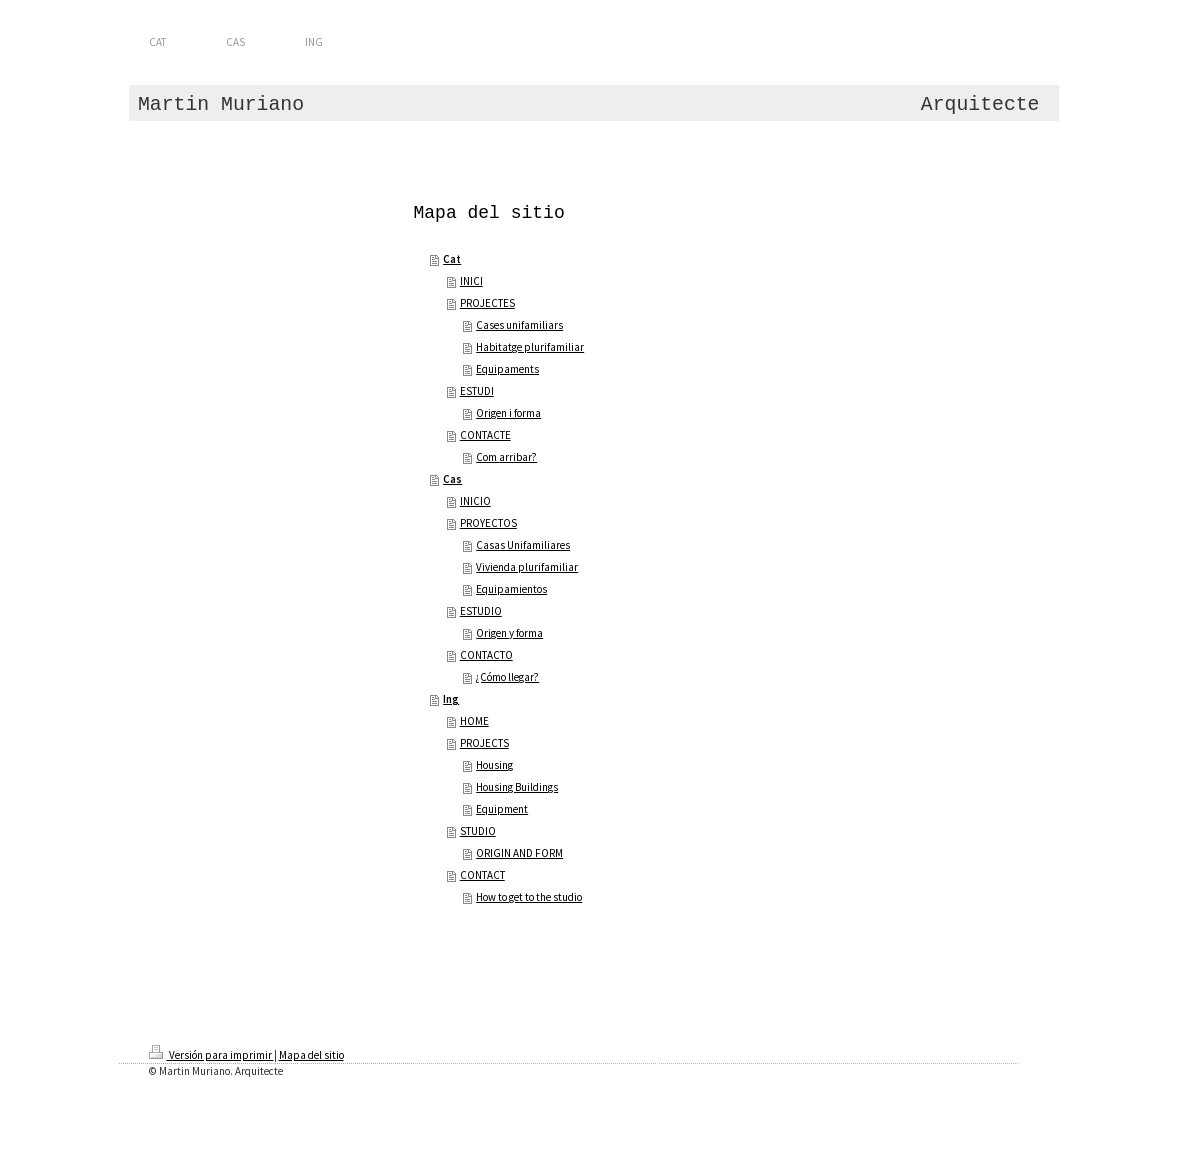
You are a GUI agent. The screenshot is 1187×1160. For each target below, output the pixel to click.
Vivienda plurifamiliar (527, 567)
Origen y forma (509, 633)
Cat (452, 259)
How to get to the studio (529, 897)
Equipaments (507, 369)
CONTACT (482, 875)
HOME (474, 721)
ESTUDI (477, 391)
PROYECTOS (488, 523)
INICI (471, 281)
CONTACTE (485, 435)
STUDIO (478, 831)
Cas (452, 479)
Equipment (502, 809)
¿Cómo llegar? (507, 677)
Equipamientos (511, 589)
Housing (494, 765)
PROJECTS (484, 743)
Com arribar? (506, 457)
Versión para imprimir (211, 1055)
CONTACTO (486, 655)
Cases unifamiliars (519, 325)
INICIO (475, 501)
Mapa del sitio (311, 1055)
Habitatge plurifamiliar (530, 347)
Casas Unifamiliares (523, 545)
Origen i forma (508, 413)
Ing (451, 699)
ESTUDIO (481, 611)
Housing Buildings (517, 787)
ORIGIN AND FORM (519, 853)
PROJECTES (487, 303)
